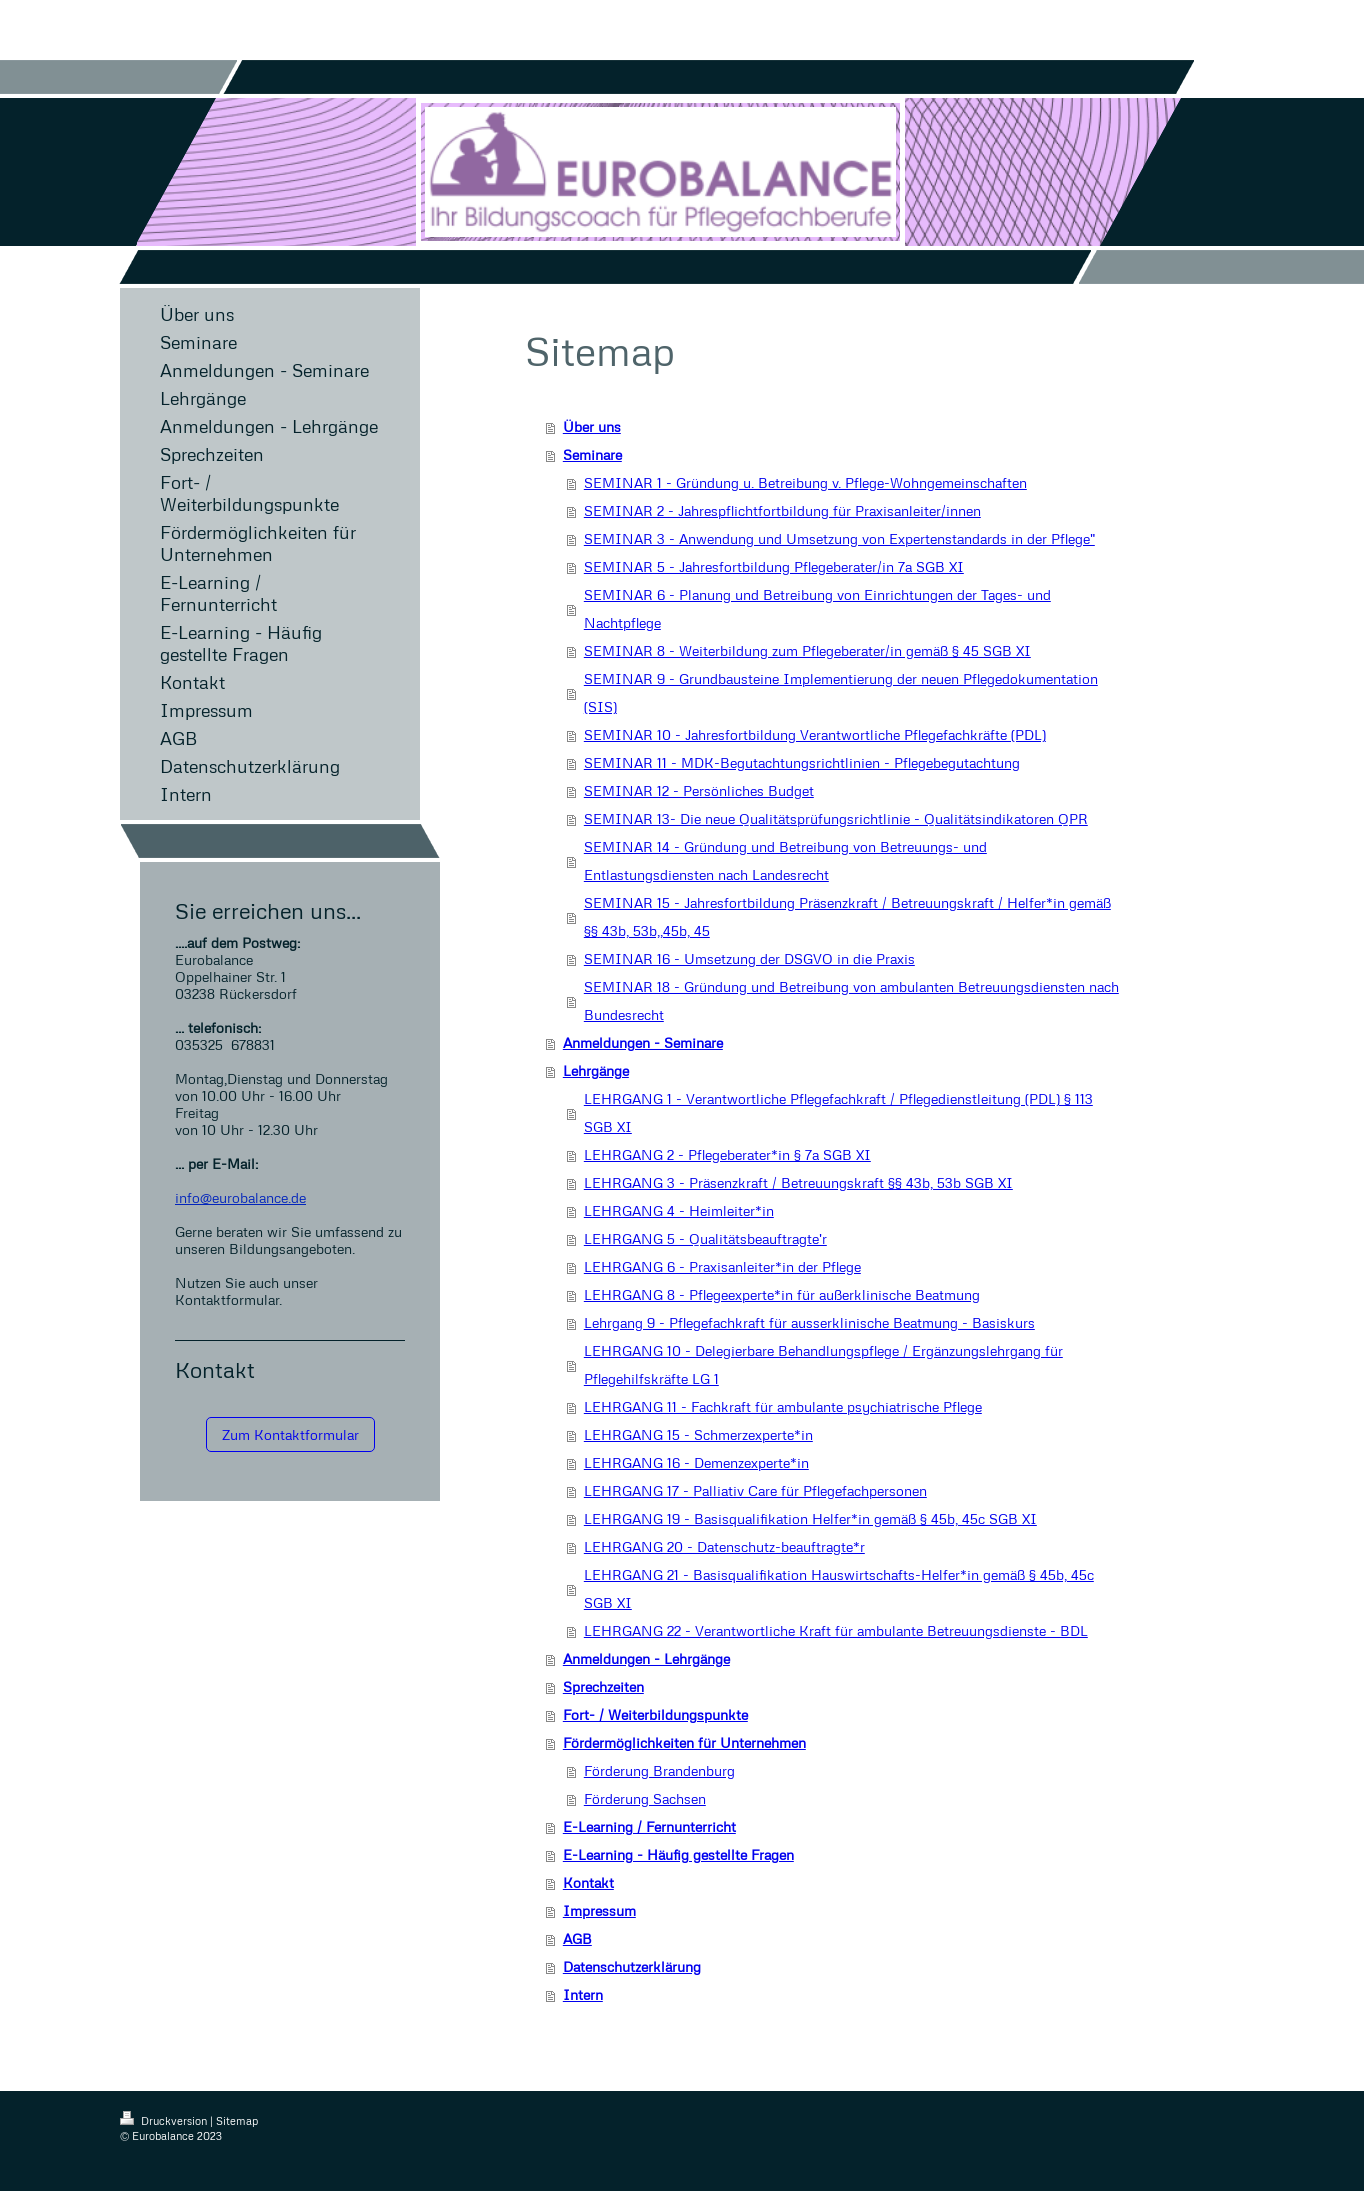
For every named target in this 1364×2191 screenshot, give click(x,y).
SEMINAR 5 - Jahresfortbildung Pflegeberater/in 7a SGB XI (774, 566)
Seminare (592, 454)
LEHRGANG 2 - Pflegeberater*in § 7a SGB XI (727, 1154)
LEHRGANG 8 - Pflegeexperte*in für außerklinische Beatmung (782, 1294)
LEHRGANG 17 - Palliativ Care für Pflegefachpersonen (755, 1490)
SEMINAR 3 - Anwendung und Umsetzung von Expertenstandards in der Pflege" (839, 538)
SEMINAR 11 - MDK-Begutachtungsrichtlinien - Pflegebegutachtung (802, 762)
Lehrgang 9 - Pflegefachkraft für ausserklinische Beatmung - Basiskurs (809, 1322)
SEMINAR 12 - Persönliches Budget (699, 790)
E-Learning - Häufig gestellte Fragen (678, 1854)
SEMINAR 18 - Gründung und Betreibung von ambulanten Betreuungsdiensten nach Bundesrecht (851, 1000)
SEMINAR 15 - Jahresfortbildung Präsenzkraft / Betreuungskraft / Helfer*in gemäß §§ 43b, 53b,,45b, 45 (847, 916)
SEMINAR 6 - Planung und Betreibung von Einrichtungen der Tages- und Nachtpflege (817, 608)
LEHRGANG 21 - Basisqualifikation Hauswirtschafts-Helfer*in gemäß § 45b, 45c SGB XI (839, 1588)
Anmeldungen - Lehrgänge (646, 1658)
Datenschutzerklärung (632, 1966)
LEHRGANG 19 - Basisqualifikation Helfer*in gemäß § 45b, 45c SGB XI (810, 1518)
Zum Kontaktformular (290, 1434)
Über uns (592, 426)
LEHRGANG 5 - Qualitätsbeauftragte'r (705, 1238)
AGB (577, 1938)
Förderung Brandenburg (659, 1770)
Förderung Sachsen (645, 1798)
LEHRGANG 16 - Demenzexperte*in (696, 1462)
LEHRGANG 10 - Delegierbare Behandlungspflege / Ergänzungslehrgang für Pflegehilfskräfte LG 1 (823, 1364)
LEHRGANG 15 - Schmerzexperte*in (698, 1434)
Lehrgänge (596, 1070)
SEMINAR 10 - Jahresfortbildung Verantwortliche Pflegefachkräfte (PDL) (815, 734)
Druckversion (165, 2120)
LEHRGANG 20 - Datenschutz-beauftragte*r (724, 1546)
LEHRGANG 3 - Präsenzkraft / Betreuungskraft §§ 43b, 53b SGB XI (798, 1182)
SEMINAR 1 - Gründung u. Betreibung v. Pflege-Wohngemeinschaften (805, 482)
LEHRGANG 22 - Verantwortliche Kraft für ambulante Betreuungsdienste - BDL (836, 1630)
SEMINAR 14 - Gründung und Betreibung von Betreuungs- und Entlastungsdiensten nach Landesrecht (785, 860)
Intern (583, 1994)
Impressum (599, 1910)
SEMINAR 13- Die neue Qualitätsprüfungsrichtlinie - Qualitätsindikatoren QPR (836, 818)
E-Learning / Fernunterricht (649, 1826)
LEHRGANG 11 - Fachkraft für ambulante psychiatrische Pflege (783, 1406)
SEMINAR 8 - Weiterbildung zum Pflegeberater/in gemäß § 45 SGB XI (807, 650)
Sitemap (237, 2120)
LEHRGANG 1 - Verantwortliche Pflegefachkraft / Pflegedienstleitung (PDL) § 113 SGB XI (838, 1112)
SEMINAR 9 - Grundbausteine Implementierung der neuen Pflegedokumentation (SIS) (841, 692)
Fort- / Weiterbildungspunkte (655, 1714)
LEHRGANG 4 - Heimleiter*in (679, 1210)
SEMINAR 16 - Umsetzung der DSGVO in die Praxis (749, 958)
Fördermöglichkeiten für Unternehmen (684, 1742)
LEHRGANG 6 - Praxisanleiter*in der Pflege (722, 1266)
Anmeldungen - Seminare (643, 1042)
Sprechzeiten (603, 1686)
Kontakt (588, 1882)
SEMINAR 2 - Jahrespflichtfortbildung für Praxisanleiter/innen (782, 510)
